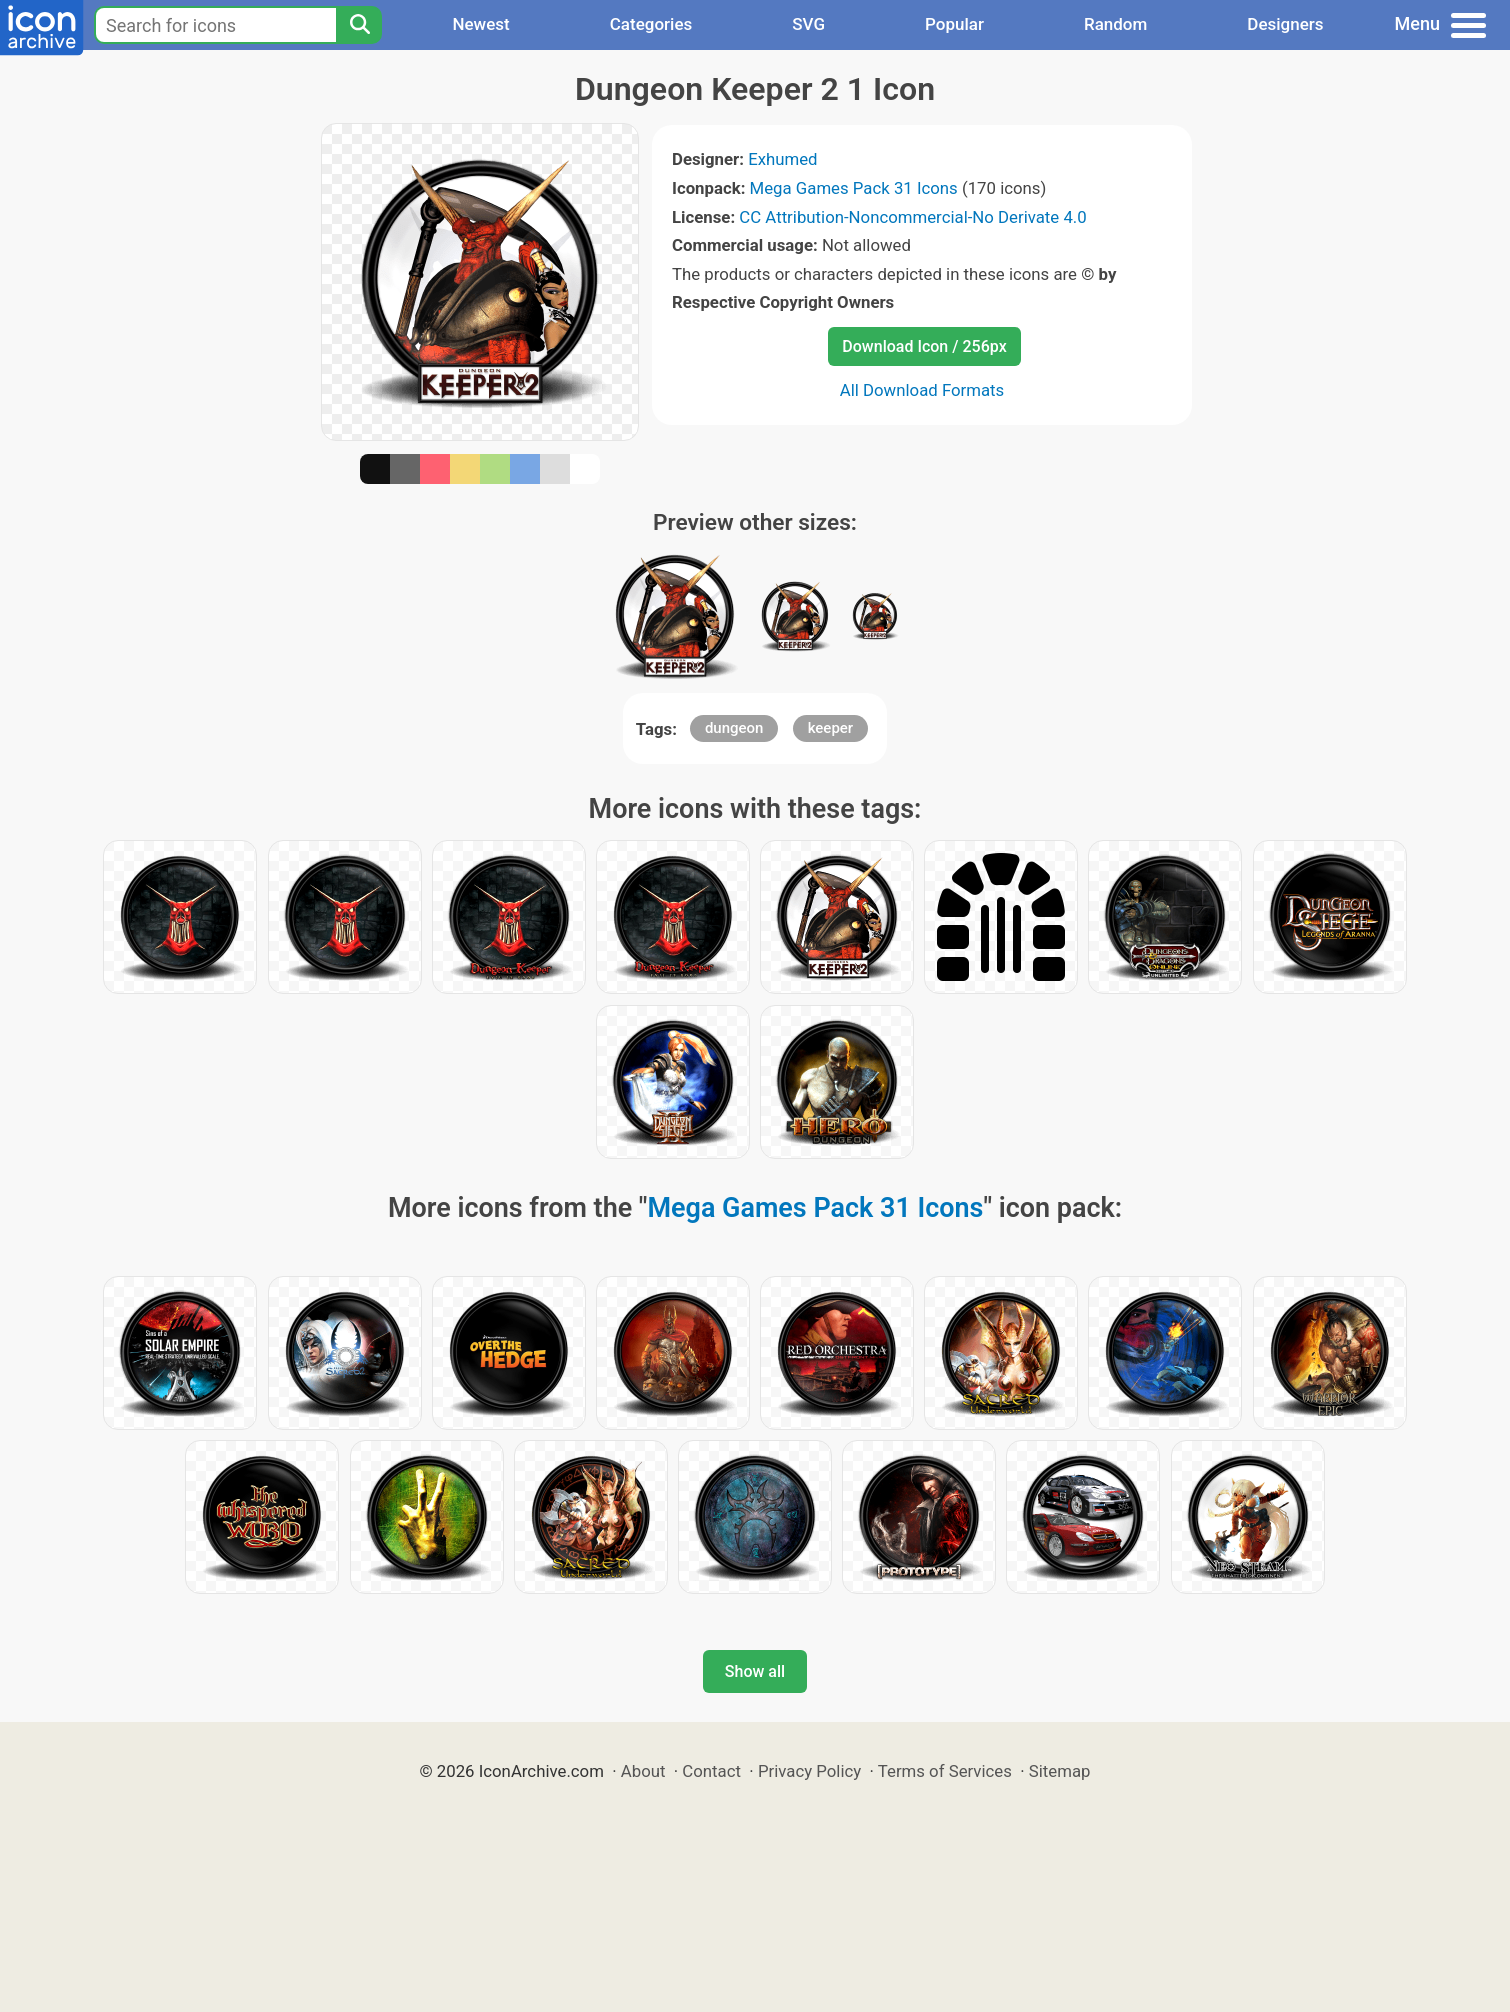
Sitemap (1060, 1771)
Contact (711, 1771)
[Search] (359, 25)
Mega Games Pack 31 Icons (854, 188)
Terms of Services (945, 1771)
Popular (954, 24)
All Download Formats (922, 390)
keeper (831, 728)
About (643, 1771)
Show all (755, 1671)
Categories (651, 24)
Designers (1285, 24)
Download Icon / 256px (924, 346)
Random (1115, 24)
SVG (808, 24)
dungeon (734, 728)
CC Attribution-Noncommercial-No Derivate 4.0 (912, 217)
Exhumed (782, 159)
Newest (480, 24)
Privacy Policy (809, 1771)
